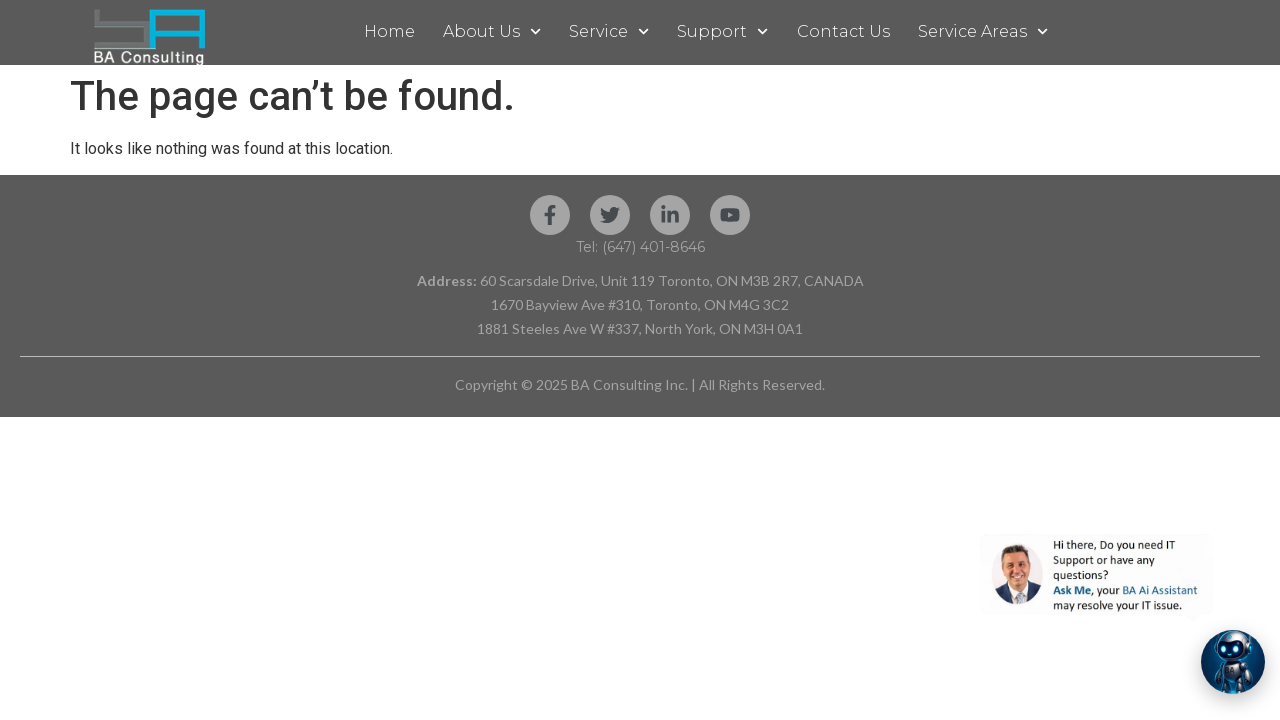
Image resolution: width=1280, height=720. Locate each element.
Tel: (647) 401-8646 (640, 247)
